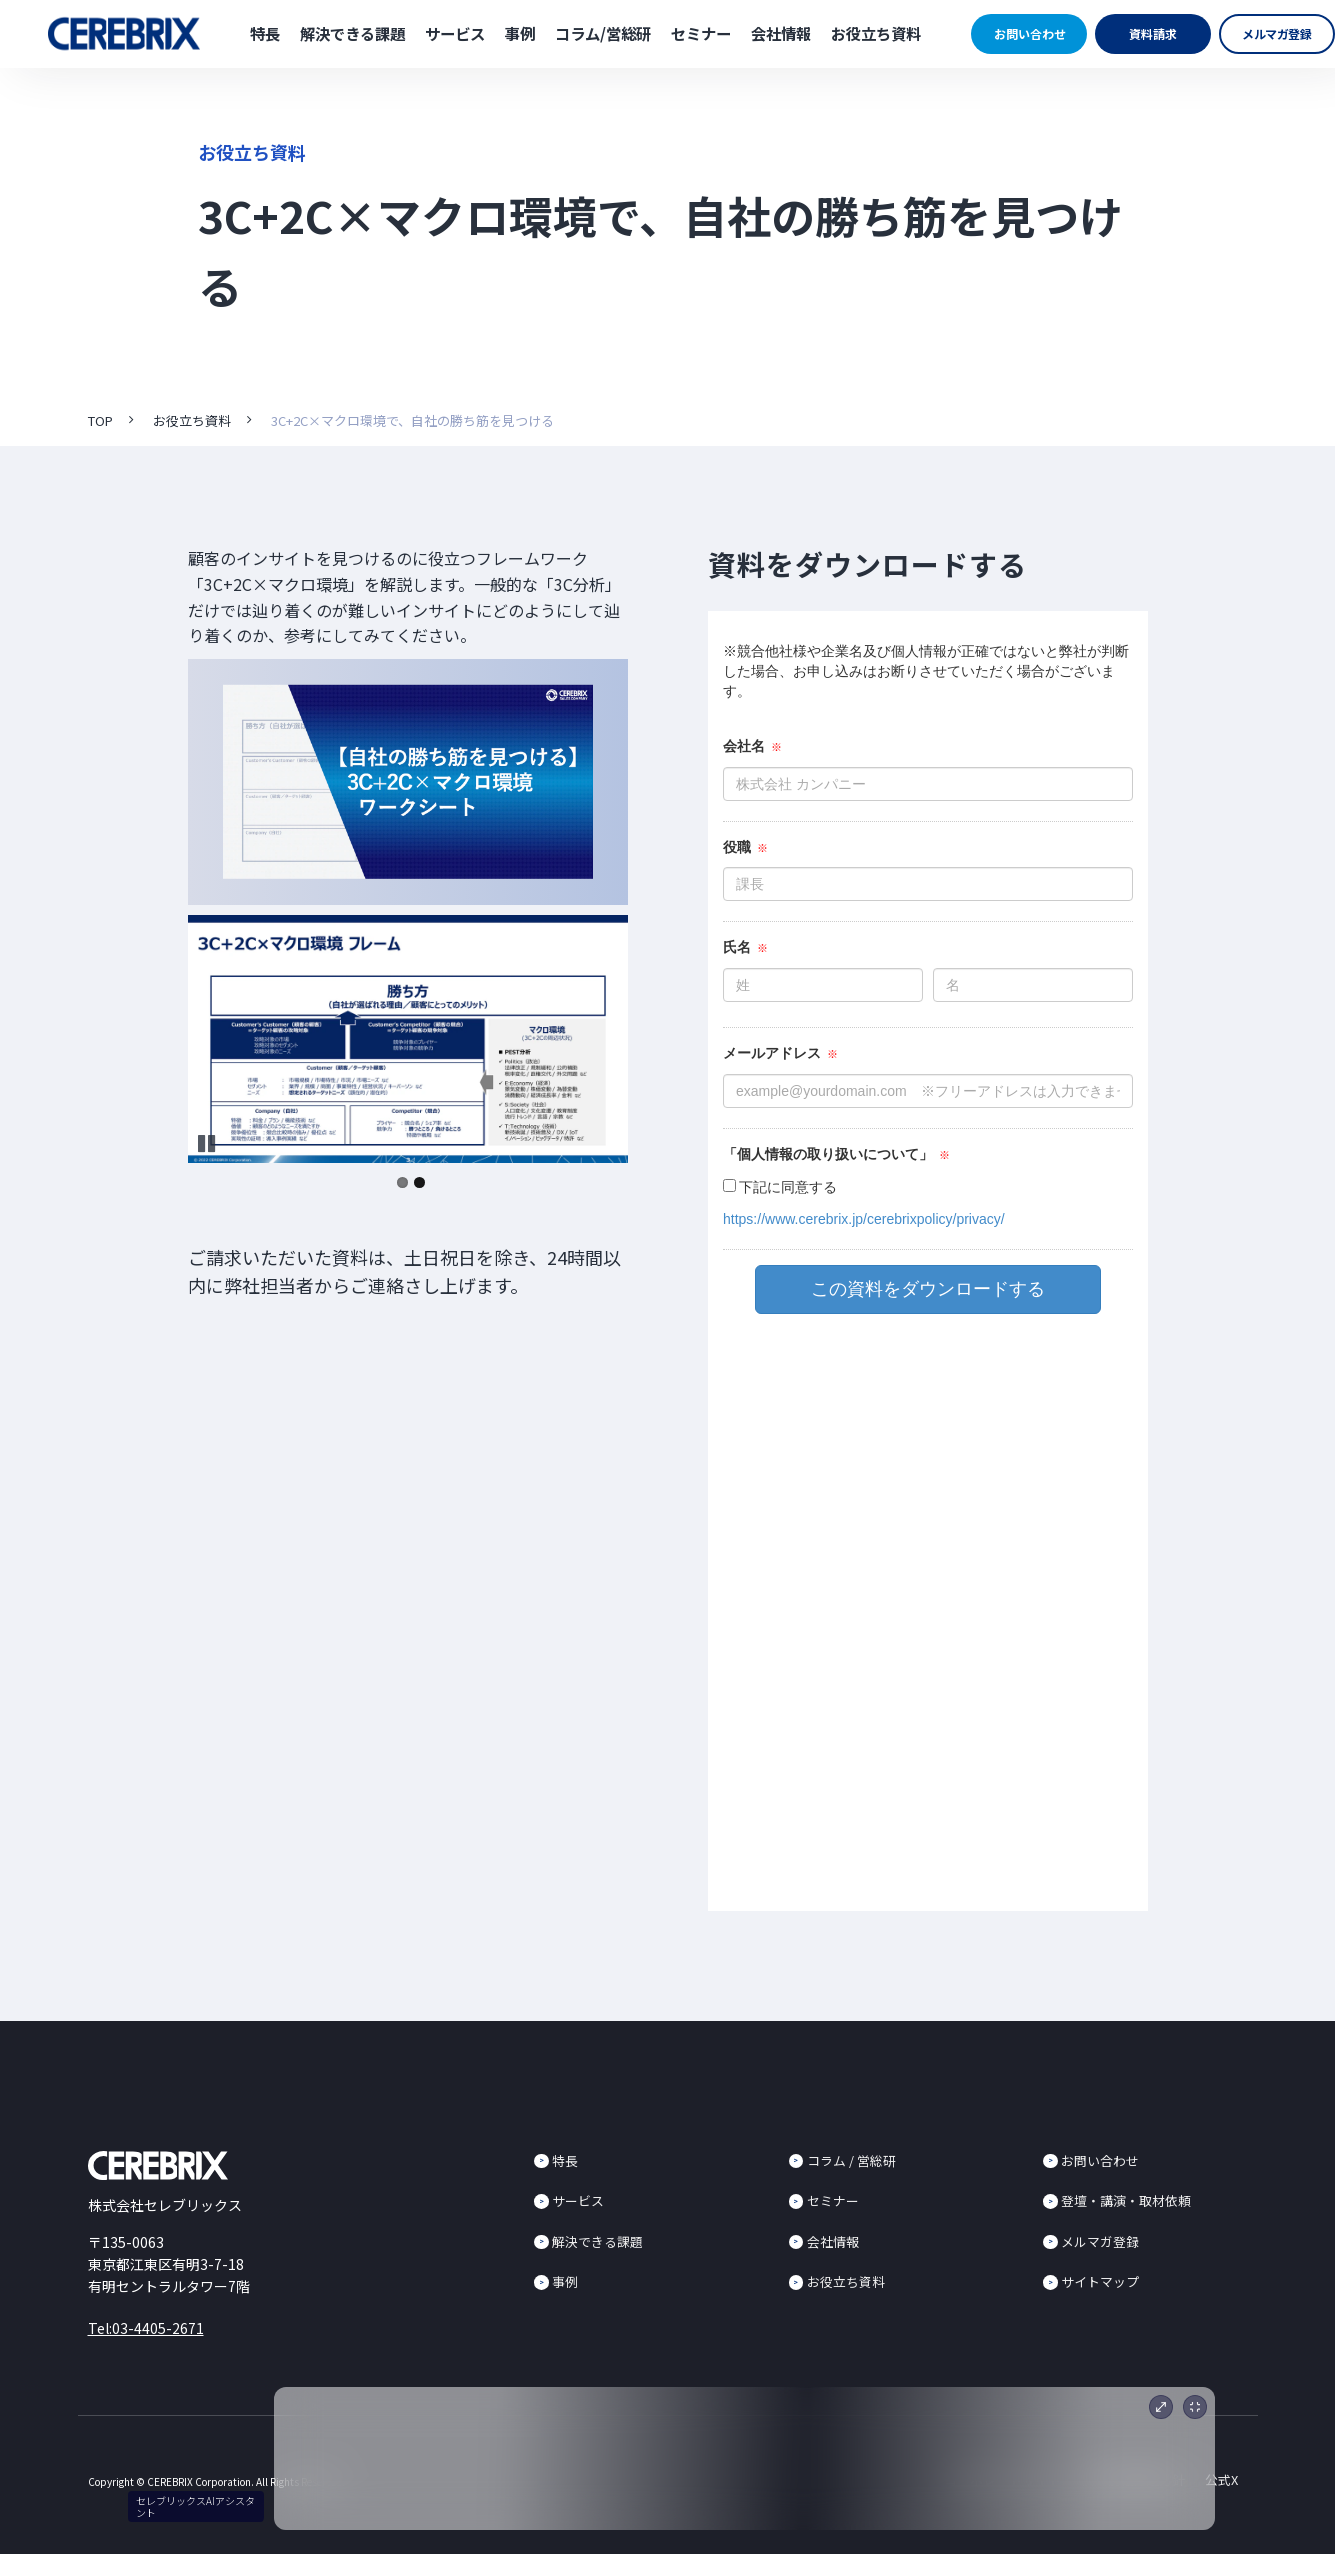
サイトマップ (1100, 2281)
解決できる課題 (352, 33)
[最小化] (1195, 2407)
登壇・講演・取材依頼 (1126, 2200)
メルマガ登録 (1277, 33)
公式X (1221, 2479)
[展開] (1161, 2407)
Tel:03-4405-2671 (146, 2328)
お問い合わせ (1029, 33)
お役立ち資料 (876, 33)
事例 (520, 33)
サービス (455, 33)
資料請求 (1153, 33)
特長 (265, 33)
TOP (100, 420)
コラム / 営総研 (851, 2160)
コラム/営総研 (603, 33)
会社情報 (781, 33)
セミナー (701, 33)
